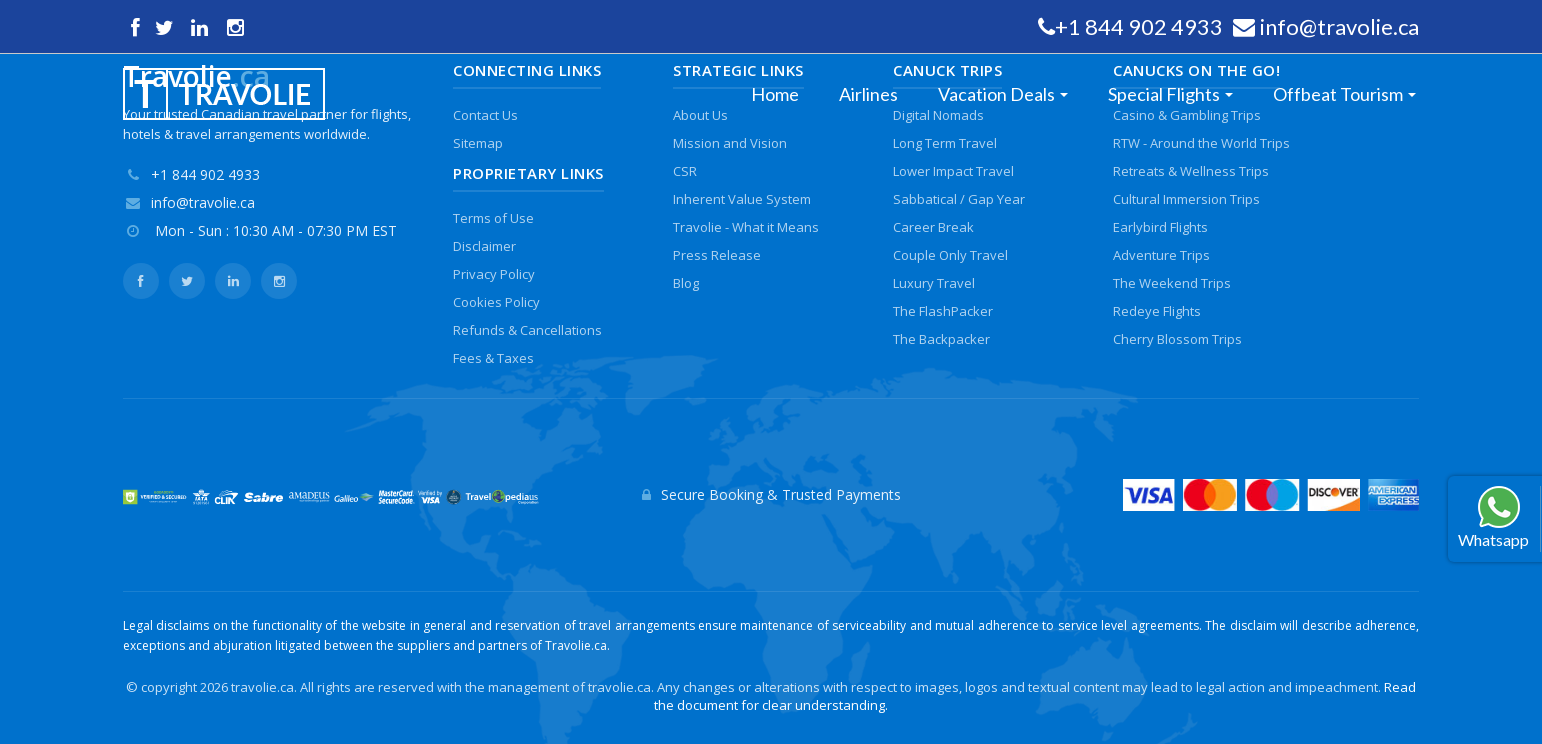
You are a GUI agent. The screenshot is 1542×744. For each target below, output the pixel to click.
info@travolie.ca (1339, 26)
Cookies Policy (496, 302)
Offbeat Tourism (1338, 94)
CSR (685, 171)
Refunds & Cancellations (527, 330)
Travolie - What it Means (746, 227)
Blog (686, 283)
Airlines (868, 94)
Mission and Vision (730, 143)
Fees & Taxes (493, 358)
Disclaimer (484, 246)
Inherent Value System (742, 199)
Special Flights (1164, 94)
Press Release (717, 255)
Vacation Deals (996, 94)
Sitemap (478, 143)
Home (775, 94)
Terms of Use (493, 218)
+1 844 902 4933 (1139, 26)
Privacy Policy (494, 274)
